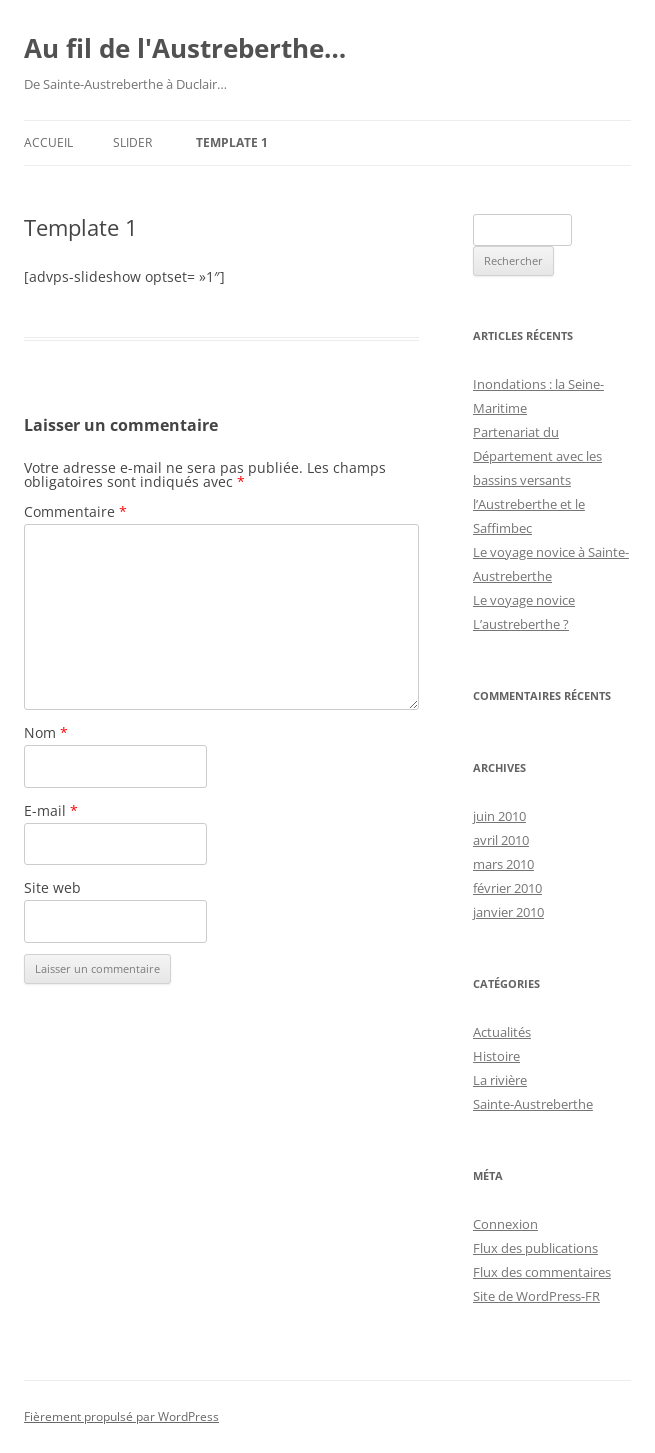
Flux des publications (535, 1248)
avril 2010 (501, 840)
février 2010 (507, 888)
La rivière (500, 1080)
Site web (52, 887)
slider (132, 142)
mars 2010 (503, 864)
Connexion (505, 1224)
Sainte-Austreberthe (533, 1104)
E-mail (51, 810)
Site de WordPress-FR (536, 1296)
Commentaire (75, 511)
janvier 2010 (508, 912)
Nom (46, 732)
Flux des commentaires (542, 1272)
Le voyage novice (524, 600)
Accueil (48, 142)
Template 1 (232, 142)
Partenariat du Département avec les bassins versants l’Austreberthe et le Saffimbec (537, 480)
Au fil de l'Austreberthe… (185, 48)
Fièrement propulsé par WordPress (121, 1416)
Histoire (496, 1056)
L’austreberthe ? (521, 624)
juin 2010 (499, 816)
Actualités (502, 1032)
